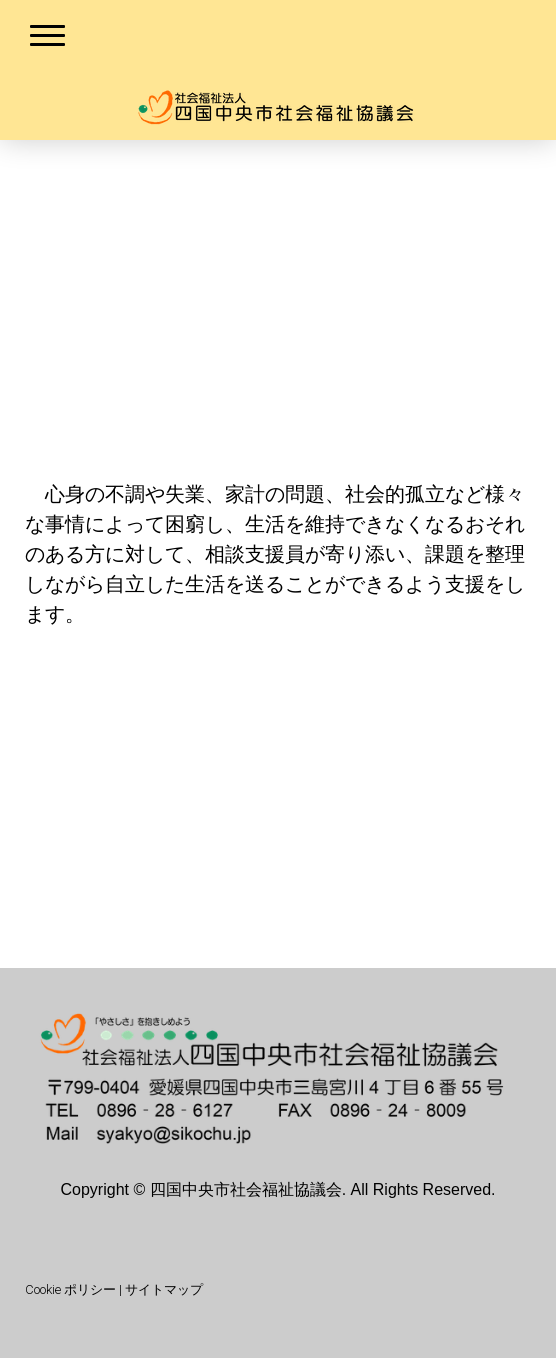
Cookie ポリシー (70, 1289)
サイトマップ (164, 1289)
